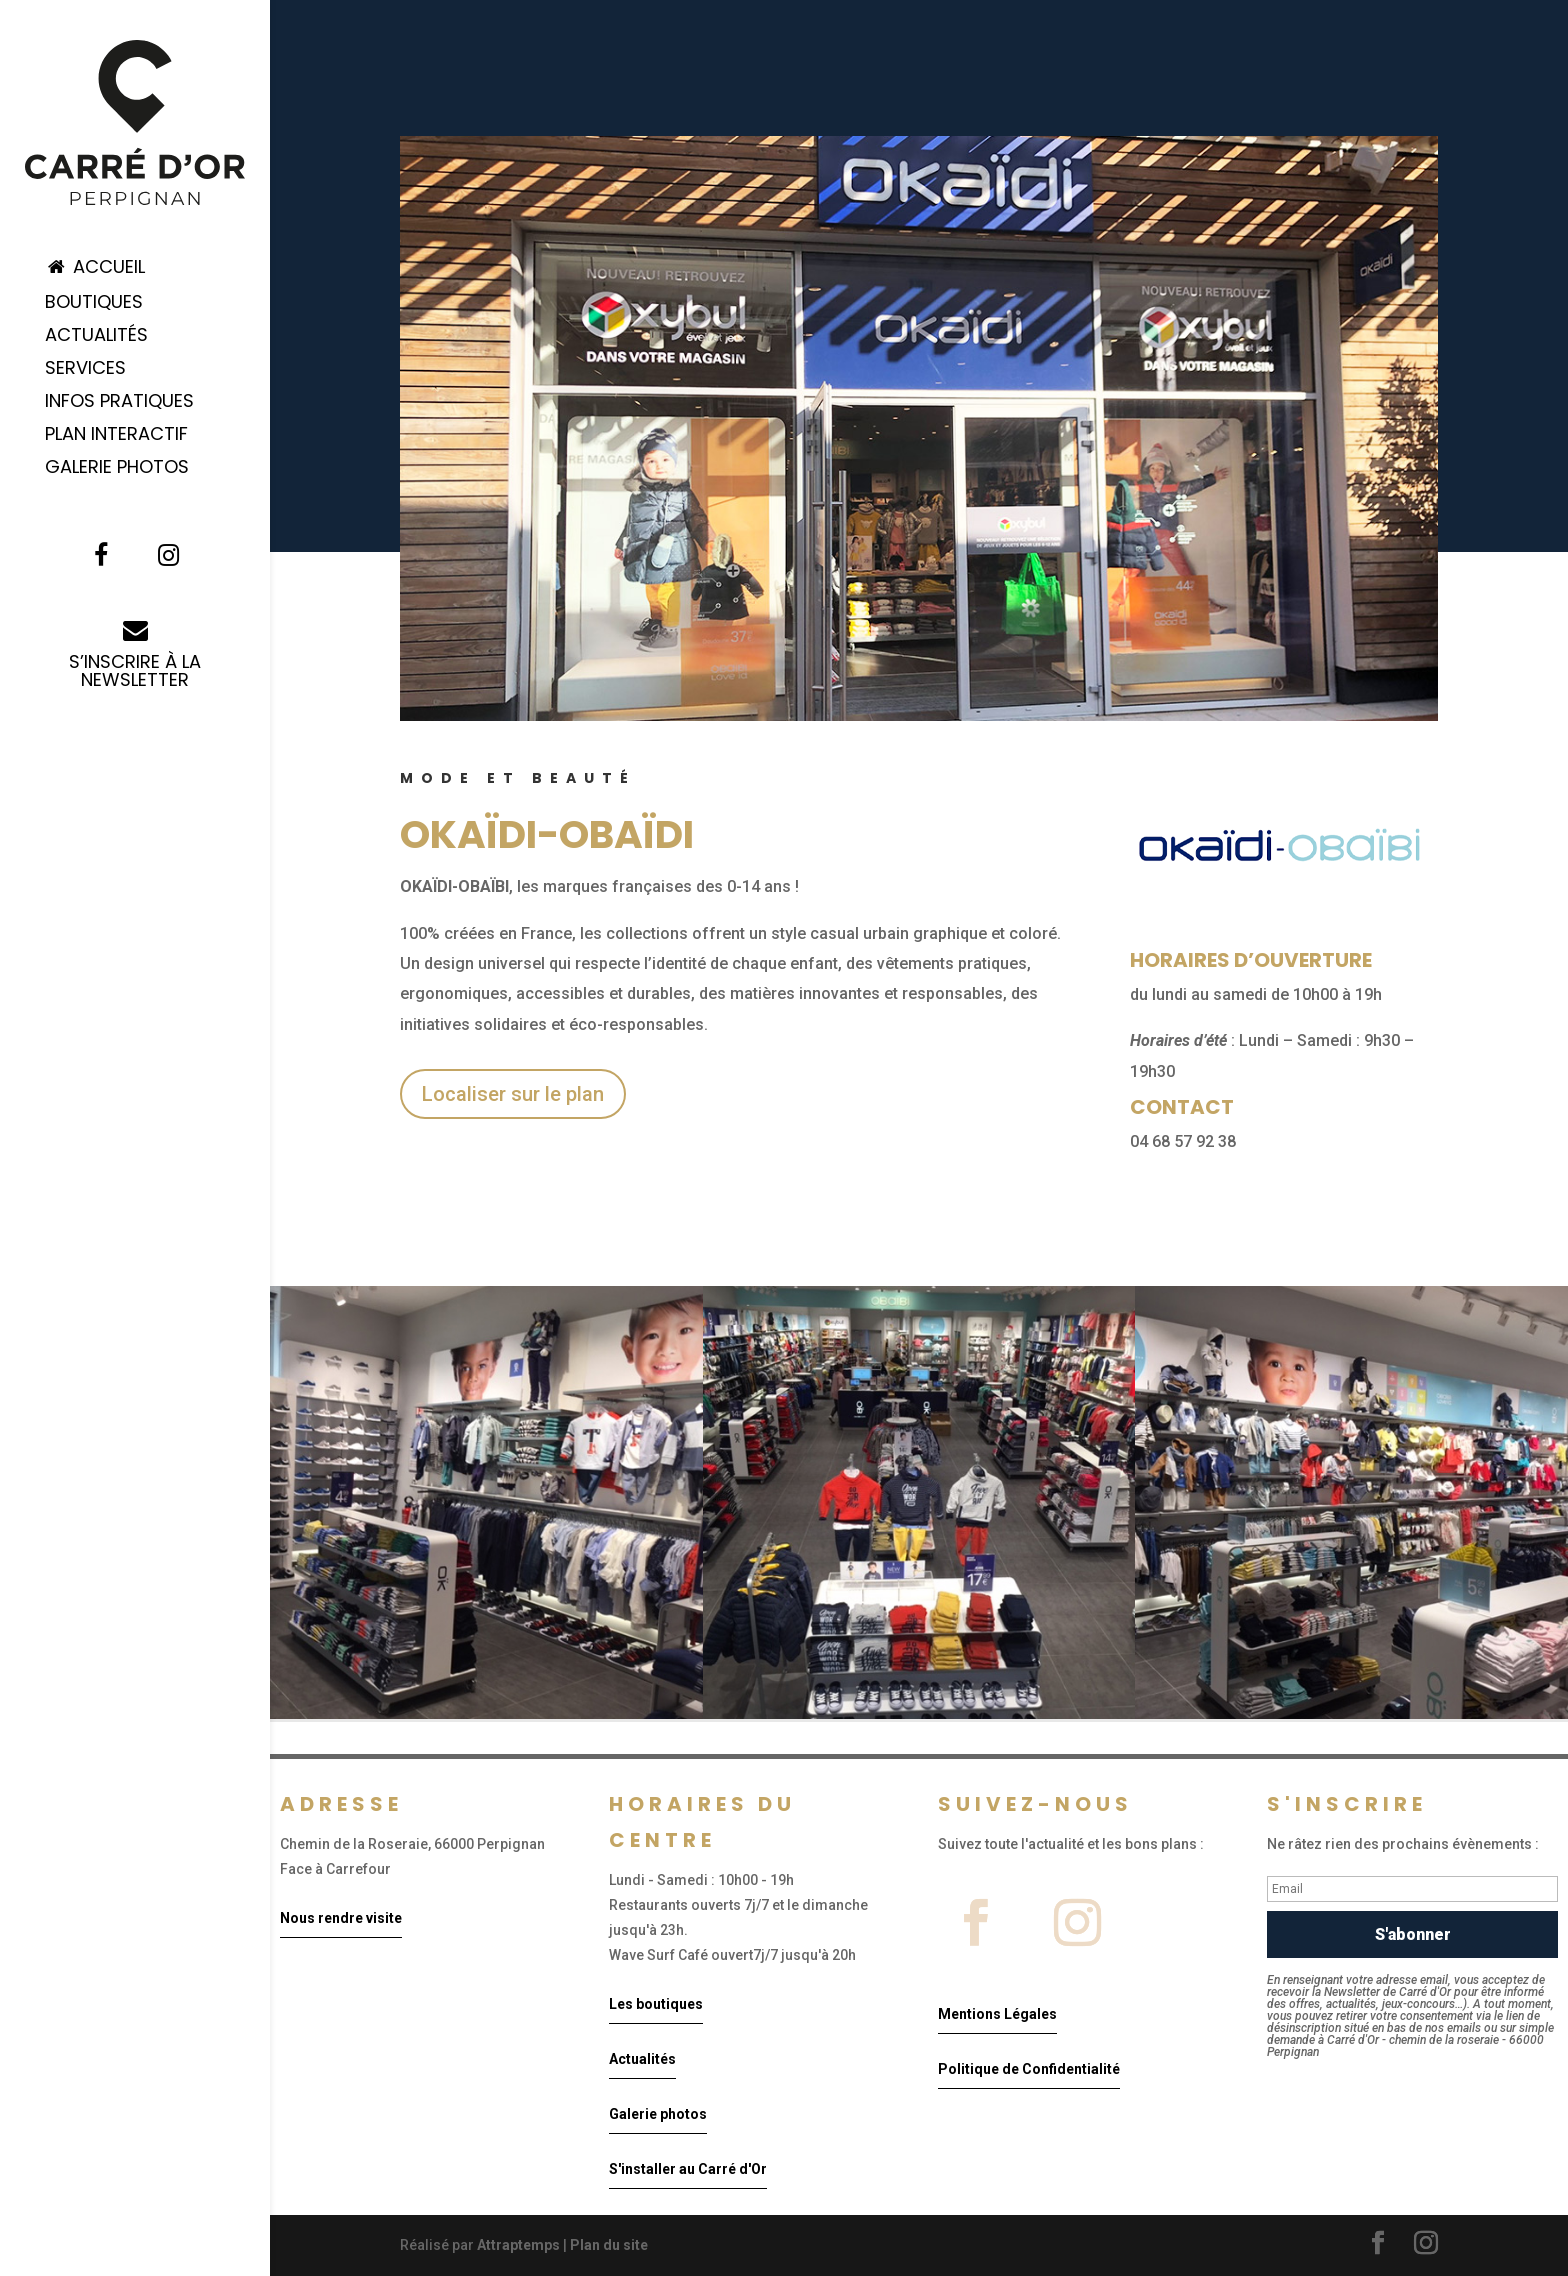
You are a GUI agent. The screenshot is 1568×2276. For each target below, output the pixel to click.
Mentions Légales (997, 2014)
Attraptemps (518, 2245)
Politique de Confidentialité (1029, 2069)
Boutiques (94, 304)
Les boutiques (656, 2004)
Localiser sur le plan (513, 1094)
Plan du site (609, 2245)
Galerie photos (658, 2114)
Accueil (95, 268)
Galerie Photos (117, 469)
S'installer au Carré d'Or (688, 2169)
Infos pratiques (119, 403)
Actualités (96, 337)
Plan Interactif (116, 436)
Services (85, 370)
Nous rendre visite (341, 1918)
